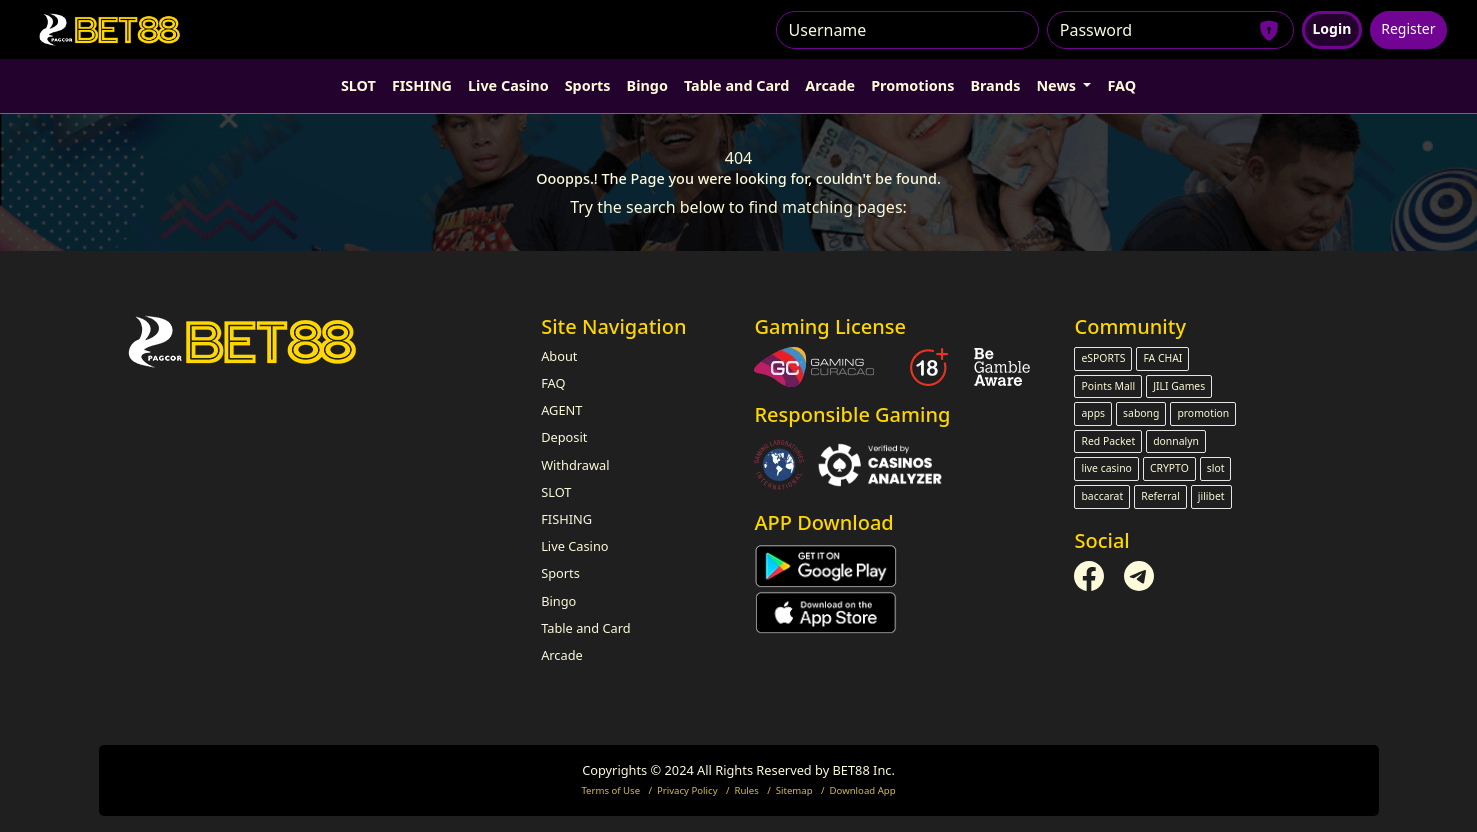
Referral (1160, 496)
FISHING (422, 85)
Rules (746, 790)
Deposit (564, 437)
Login (1332, 28)
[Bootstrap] (244, 341)
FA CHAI (1162, 358)
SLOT (358, 85)
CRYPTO (1169, 468)
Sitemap (794, 790)
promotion (1203, 413)
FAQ (1121, 85)
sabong (1141, 413)
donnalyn (1176, 441)
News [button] (1057, 85)
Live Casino (508, 85)
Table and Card (736, 85)
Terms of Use (610, 790)
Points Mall (1108, 386)
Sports (588, 85)
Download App (863, 790)
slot (1216, 468)
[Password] (1170, 30)
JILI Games (1179, 386)
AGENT (561, 410)
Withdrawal (575, 465)
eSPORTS (1103, 358)
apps (1093, 413)
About (559, 356)
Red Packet (1108, 441)
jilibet (1211, 496)
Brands (995, 85)
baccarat (1102, 496)
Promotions (912, 85)
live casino (1106, 468)
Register (1408, 28)
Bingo (647, 85)
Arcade (830, 85)
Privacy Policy (687, 790)
